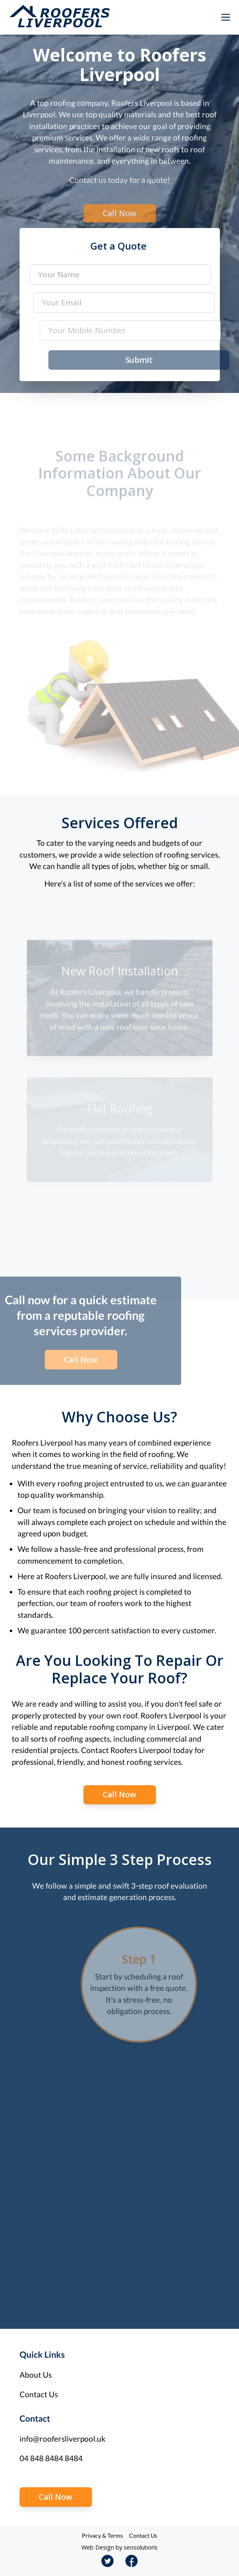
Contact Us (39, 2394)
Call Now (119, 217)
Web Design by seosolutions (119, 2547)
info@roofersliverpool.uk (62, 2438)
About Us (36, 2374)
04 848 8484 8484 (51, 2458)
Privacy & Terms (102, 2535)
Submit (144, 360)
